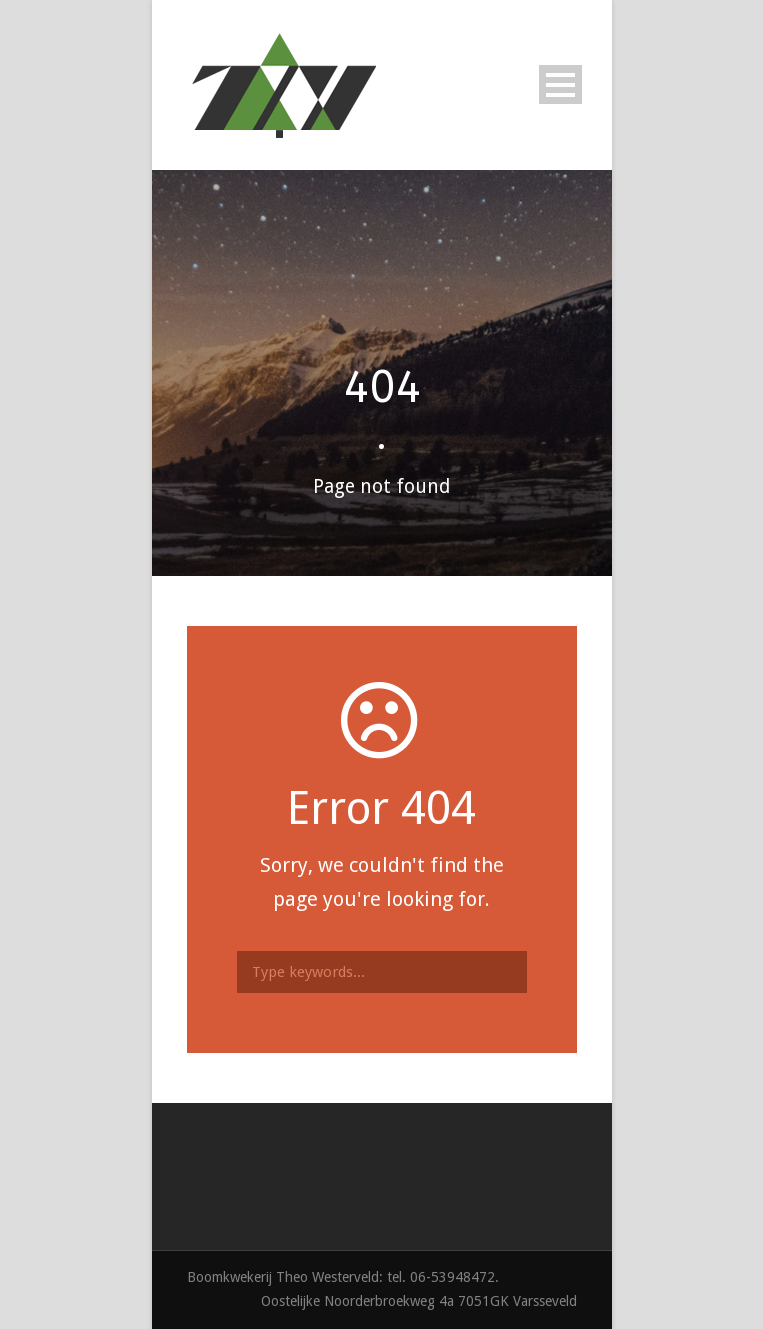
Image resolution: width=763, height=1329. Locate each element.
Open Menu (560, 84)
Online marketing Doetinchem (277, 1174)
